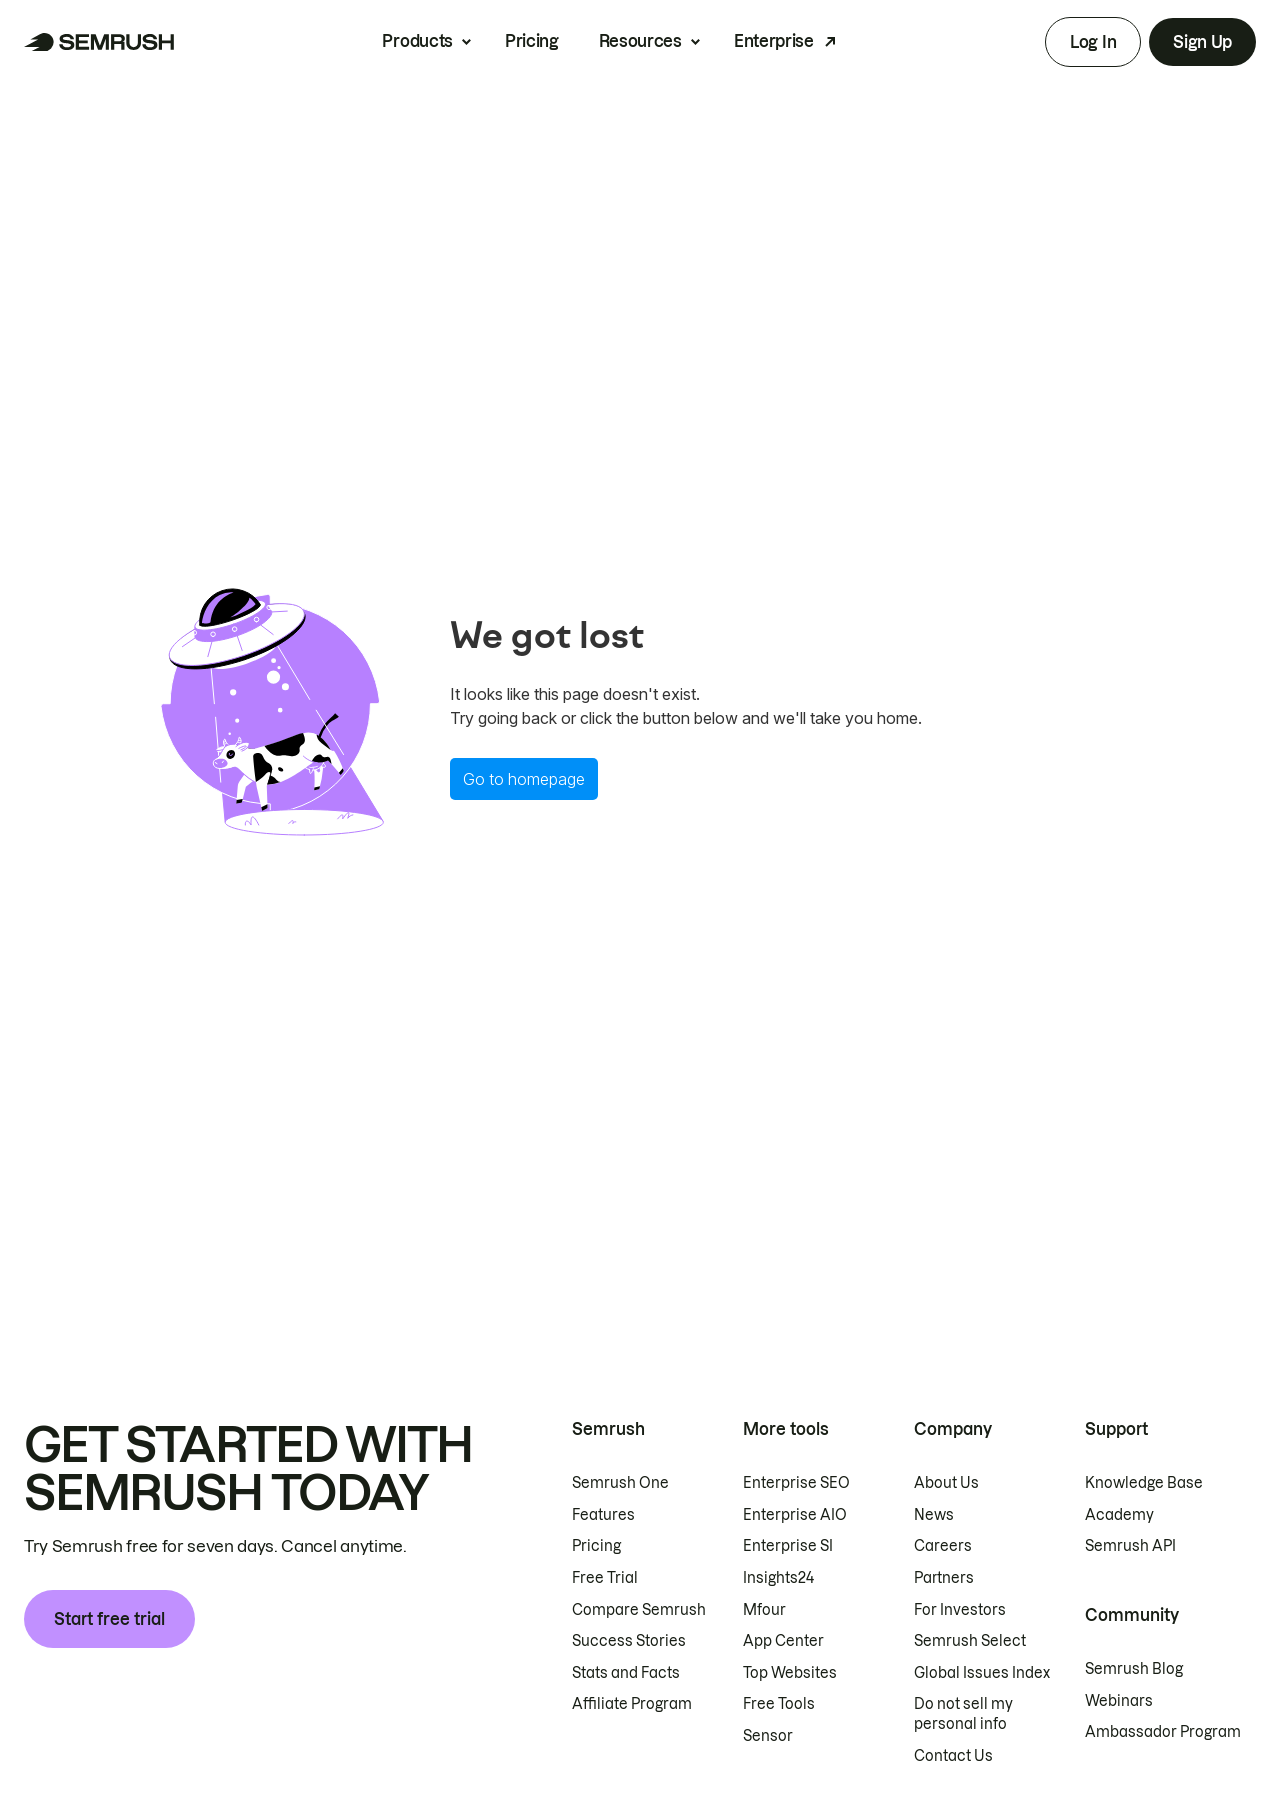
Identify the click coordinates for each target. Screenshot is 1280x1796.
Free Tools (779, 1704)
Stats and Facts (626, 1673)
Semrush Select (970, 1641)
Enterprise (774, 41)
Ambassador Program (1163, 1732)
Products (417, 41)
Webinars (1119, 1701)
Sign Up (1202, 42)
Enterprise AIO (795, 1515)
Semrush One (620, 1483)
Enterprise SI (788, 1546)
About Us (946, 1483)
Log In (1093, 42)
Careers (943, 1546)
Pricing (532, 41)
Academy (1119, 1515)
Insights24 (778, 1578)
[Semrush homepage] (99, 42)
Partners (944, 1578)
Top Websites (790, 1673)
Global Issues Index (982, 1673)
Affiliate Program (632, 1704)
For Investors (960, 1610)
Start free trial (109, 1619)
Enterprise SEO (796, 1483)
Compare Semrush (639, 1610)
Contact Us (953, 1756)
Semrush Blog (1134, 1669)
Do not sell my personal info (963, 1714)
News (934, 1515)
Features (603, 1515)
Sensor (768, 1736)
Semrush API (1130, 1546)
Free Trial (605, 1578)
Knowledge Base (1144, 1483)
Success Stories (629, 1641)
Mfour (764, 1610)
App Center (783, 1641)
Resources (640, 41)
